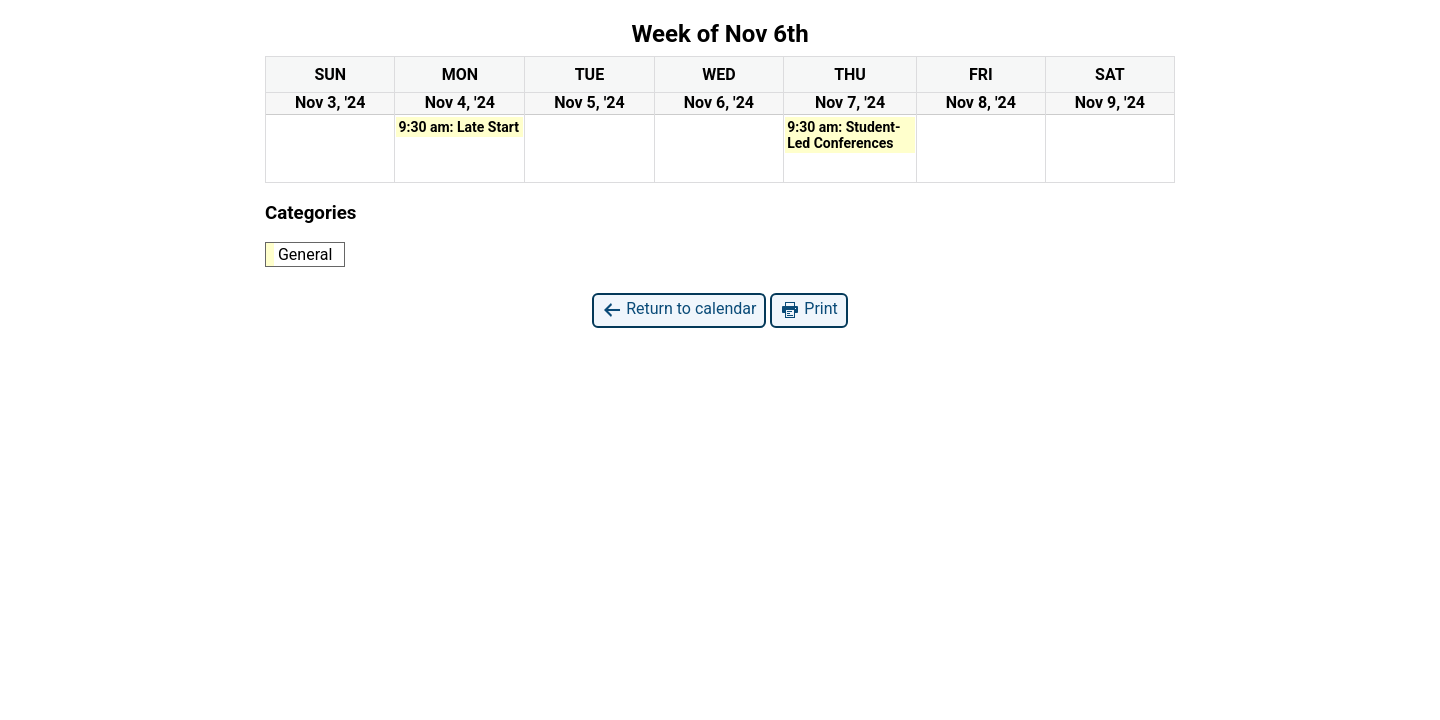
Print (808, 309)
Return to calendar (679, 309)
